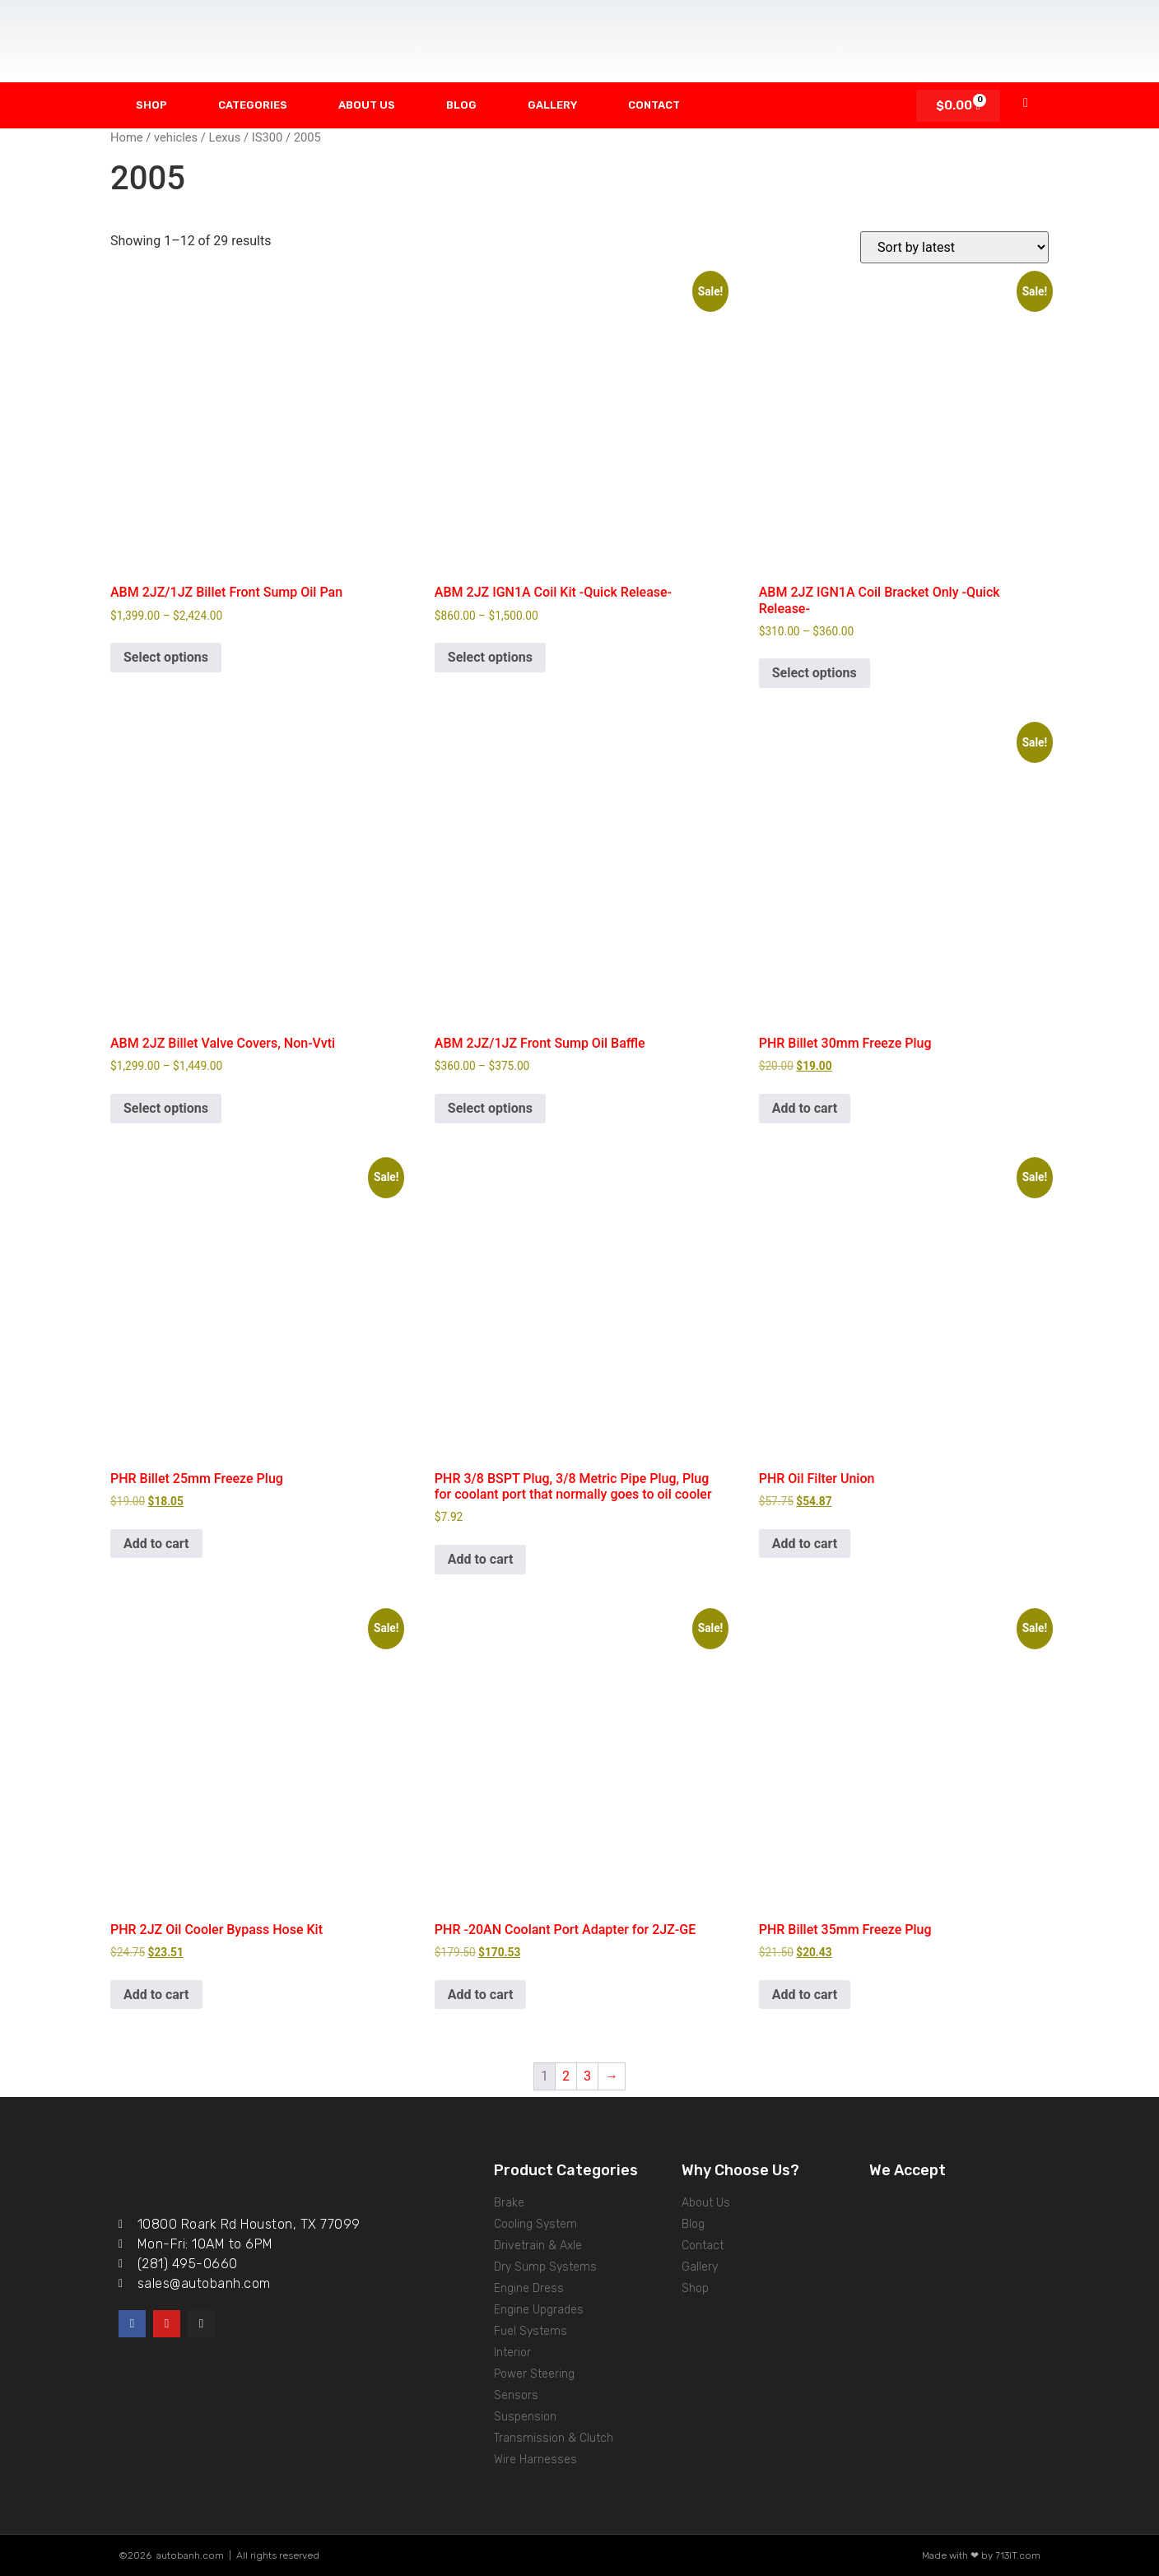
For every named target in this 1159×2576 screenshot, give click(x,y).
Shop (151, 105)
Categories (252, 105)
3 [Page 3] (587, 2076)
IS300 (267, 137)
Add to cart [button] (805, 1108)
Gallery (552, 105)
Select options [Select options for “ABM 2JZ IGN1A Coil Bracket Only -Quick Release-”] (814, 673)
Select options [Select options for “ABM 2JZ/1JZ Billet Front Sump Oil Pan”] (165, 657)
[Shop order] (954, 247)
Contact (654, 105)
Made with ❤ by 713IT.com (981, 2555)
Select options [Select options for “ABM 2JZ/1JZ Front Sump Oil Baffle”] (490, 1108)
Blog (461, 105)
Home (126, 137)
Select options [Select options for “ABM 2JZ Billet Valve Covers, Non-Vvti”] (165, 1108)
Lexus (225, 137)
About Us (366, 105)
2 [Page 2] (566, 2076)
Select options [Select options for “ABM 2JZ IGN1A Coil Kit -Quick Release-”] (490, 657)
